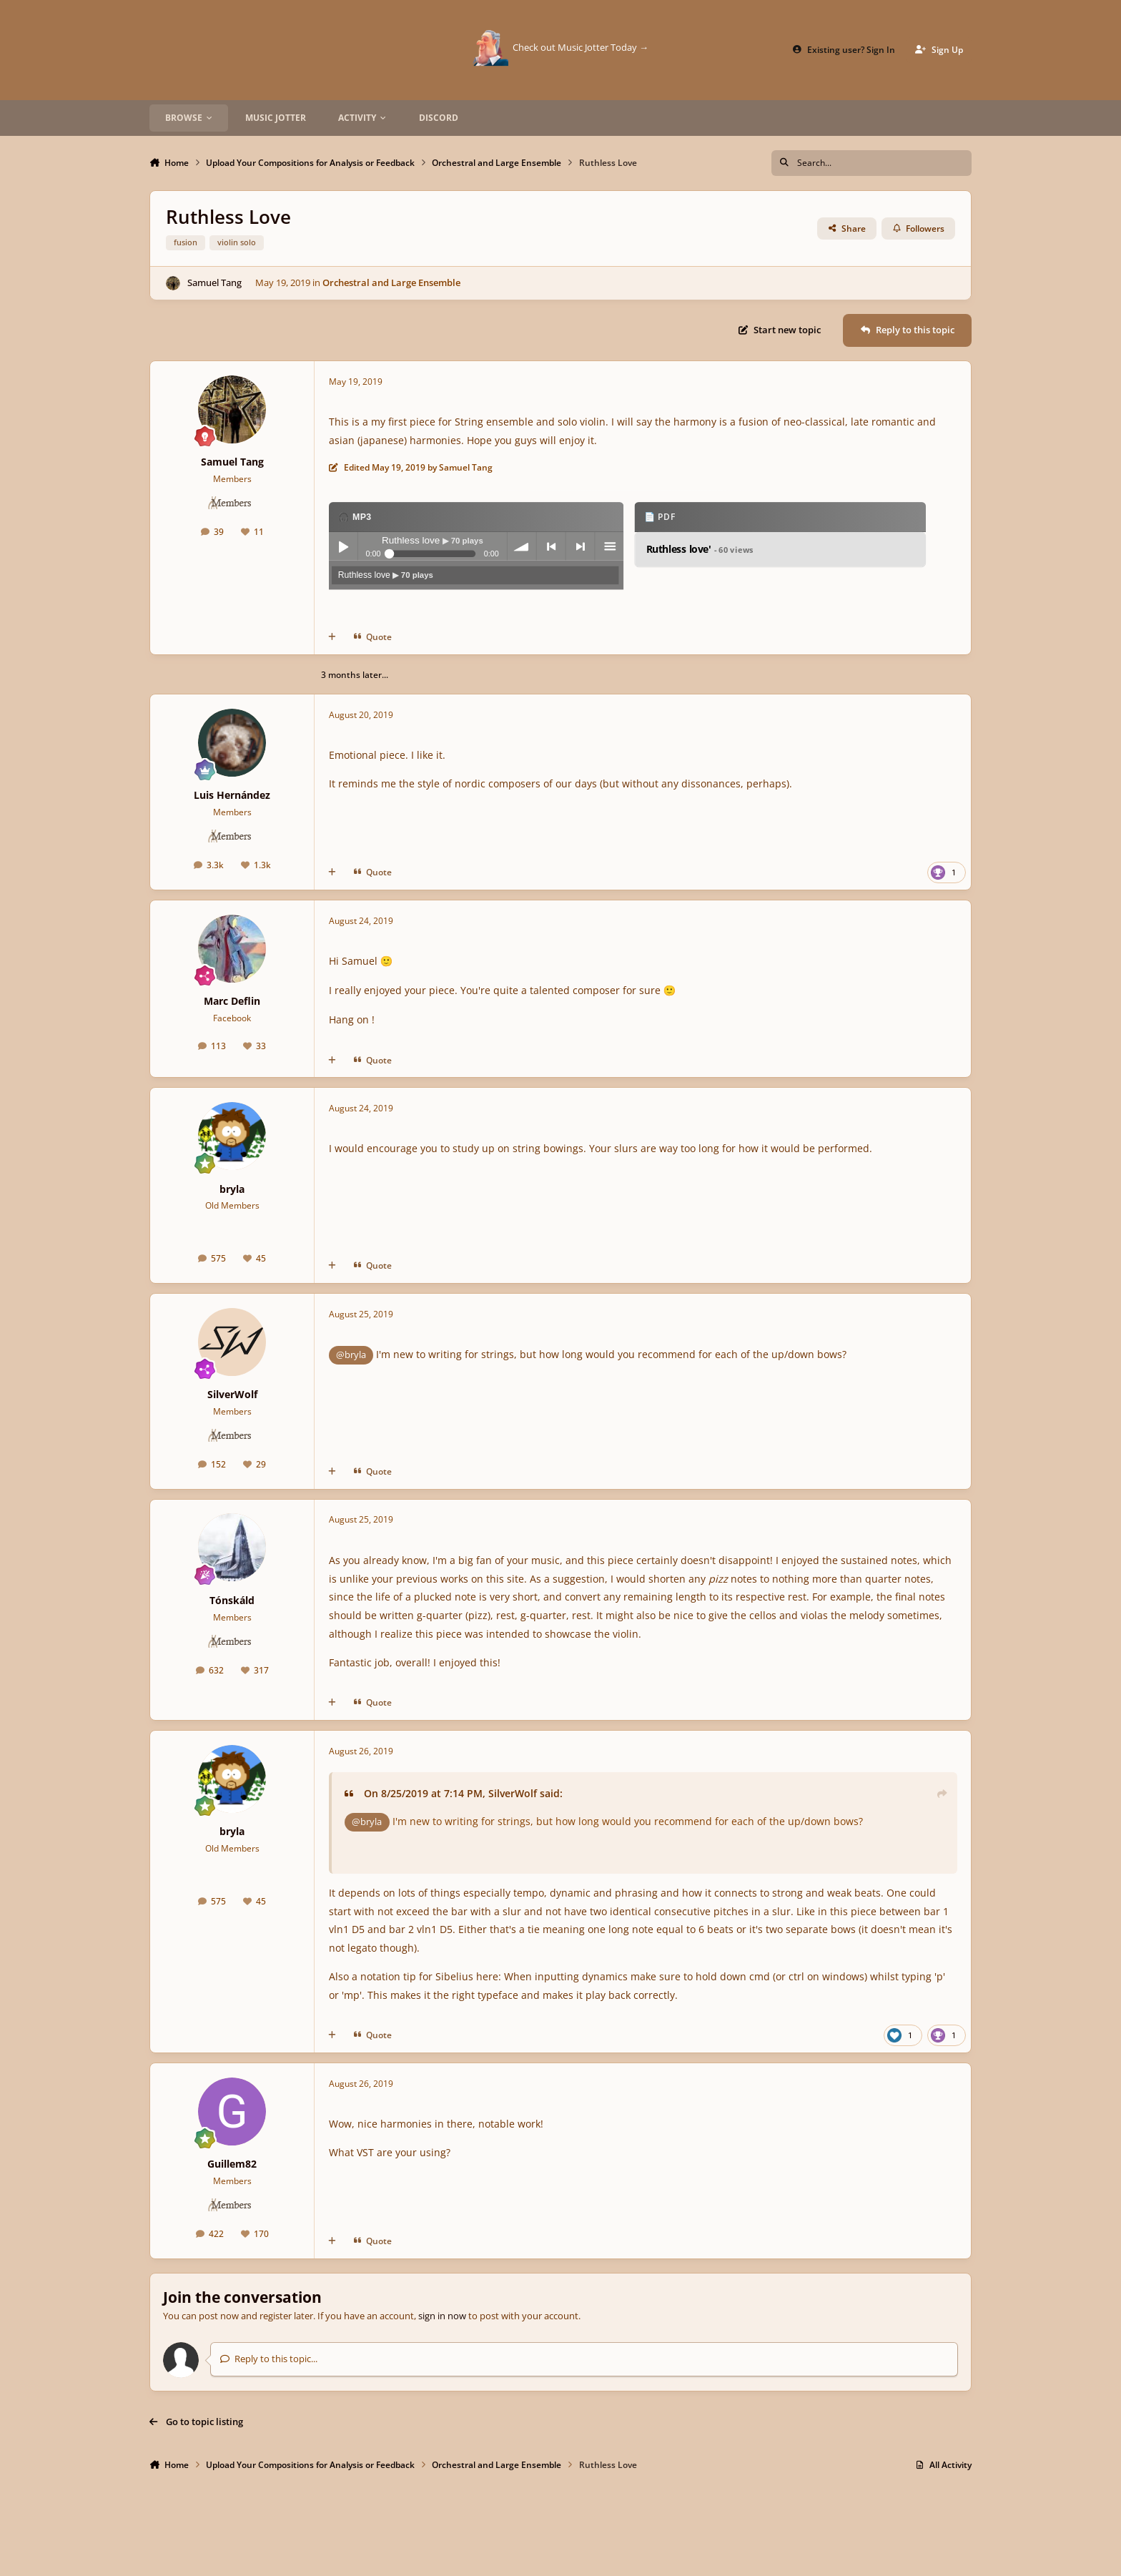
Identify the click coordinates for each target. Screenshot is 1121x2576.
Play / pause (343, 547)
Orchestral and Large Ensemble (391, 282)
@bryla (351, 1354)
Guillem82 (232, 2164)
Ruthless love (385, 575)
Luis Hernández (232, 795)
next (580, 547)
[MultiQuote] (332, 637)
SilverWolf (232, 1394)
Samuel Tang (214, 282)
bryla (232, 1189)
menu (609, 547)
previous (550, 547)
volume (521, 547)
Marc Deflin (232, 1001)
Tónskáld (232, 1600)
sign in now (442, 2315)
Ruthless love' (699, 550)
